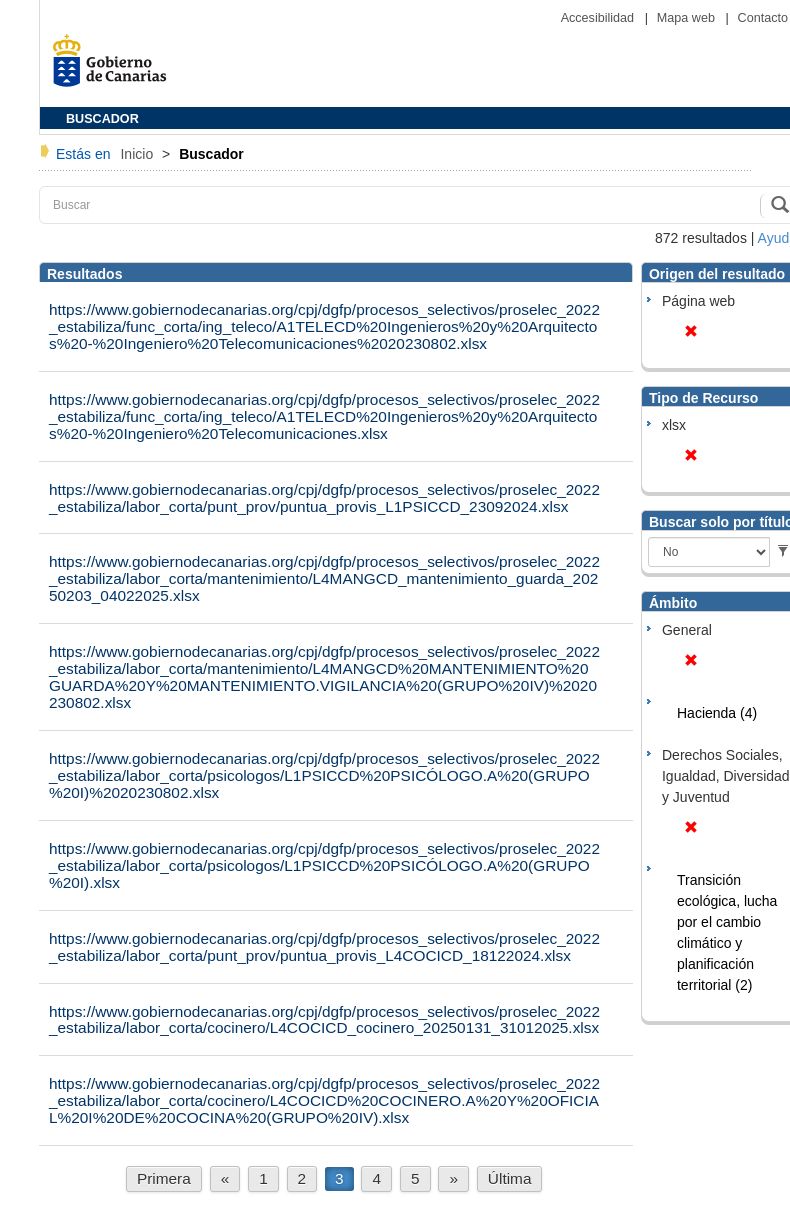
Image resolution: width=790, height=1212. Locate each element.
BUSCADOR (102, 119)
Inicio (138, 154)
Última (510, 1178)
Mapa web (688, 18)
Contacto (763, 18)
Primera (164, 1178)
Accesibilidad (599, 18)
